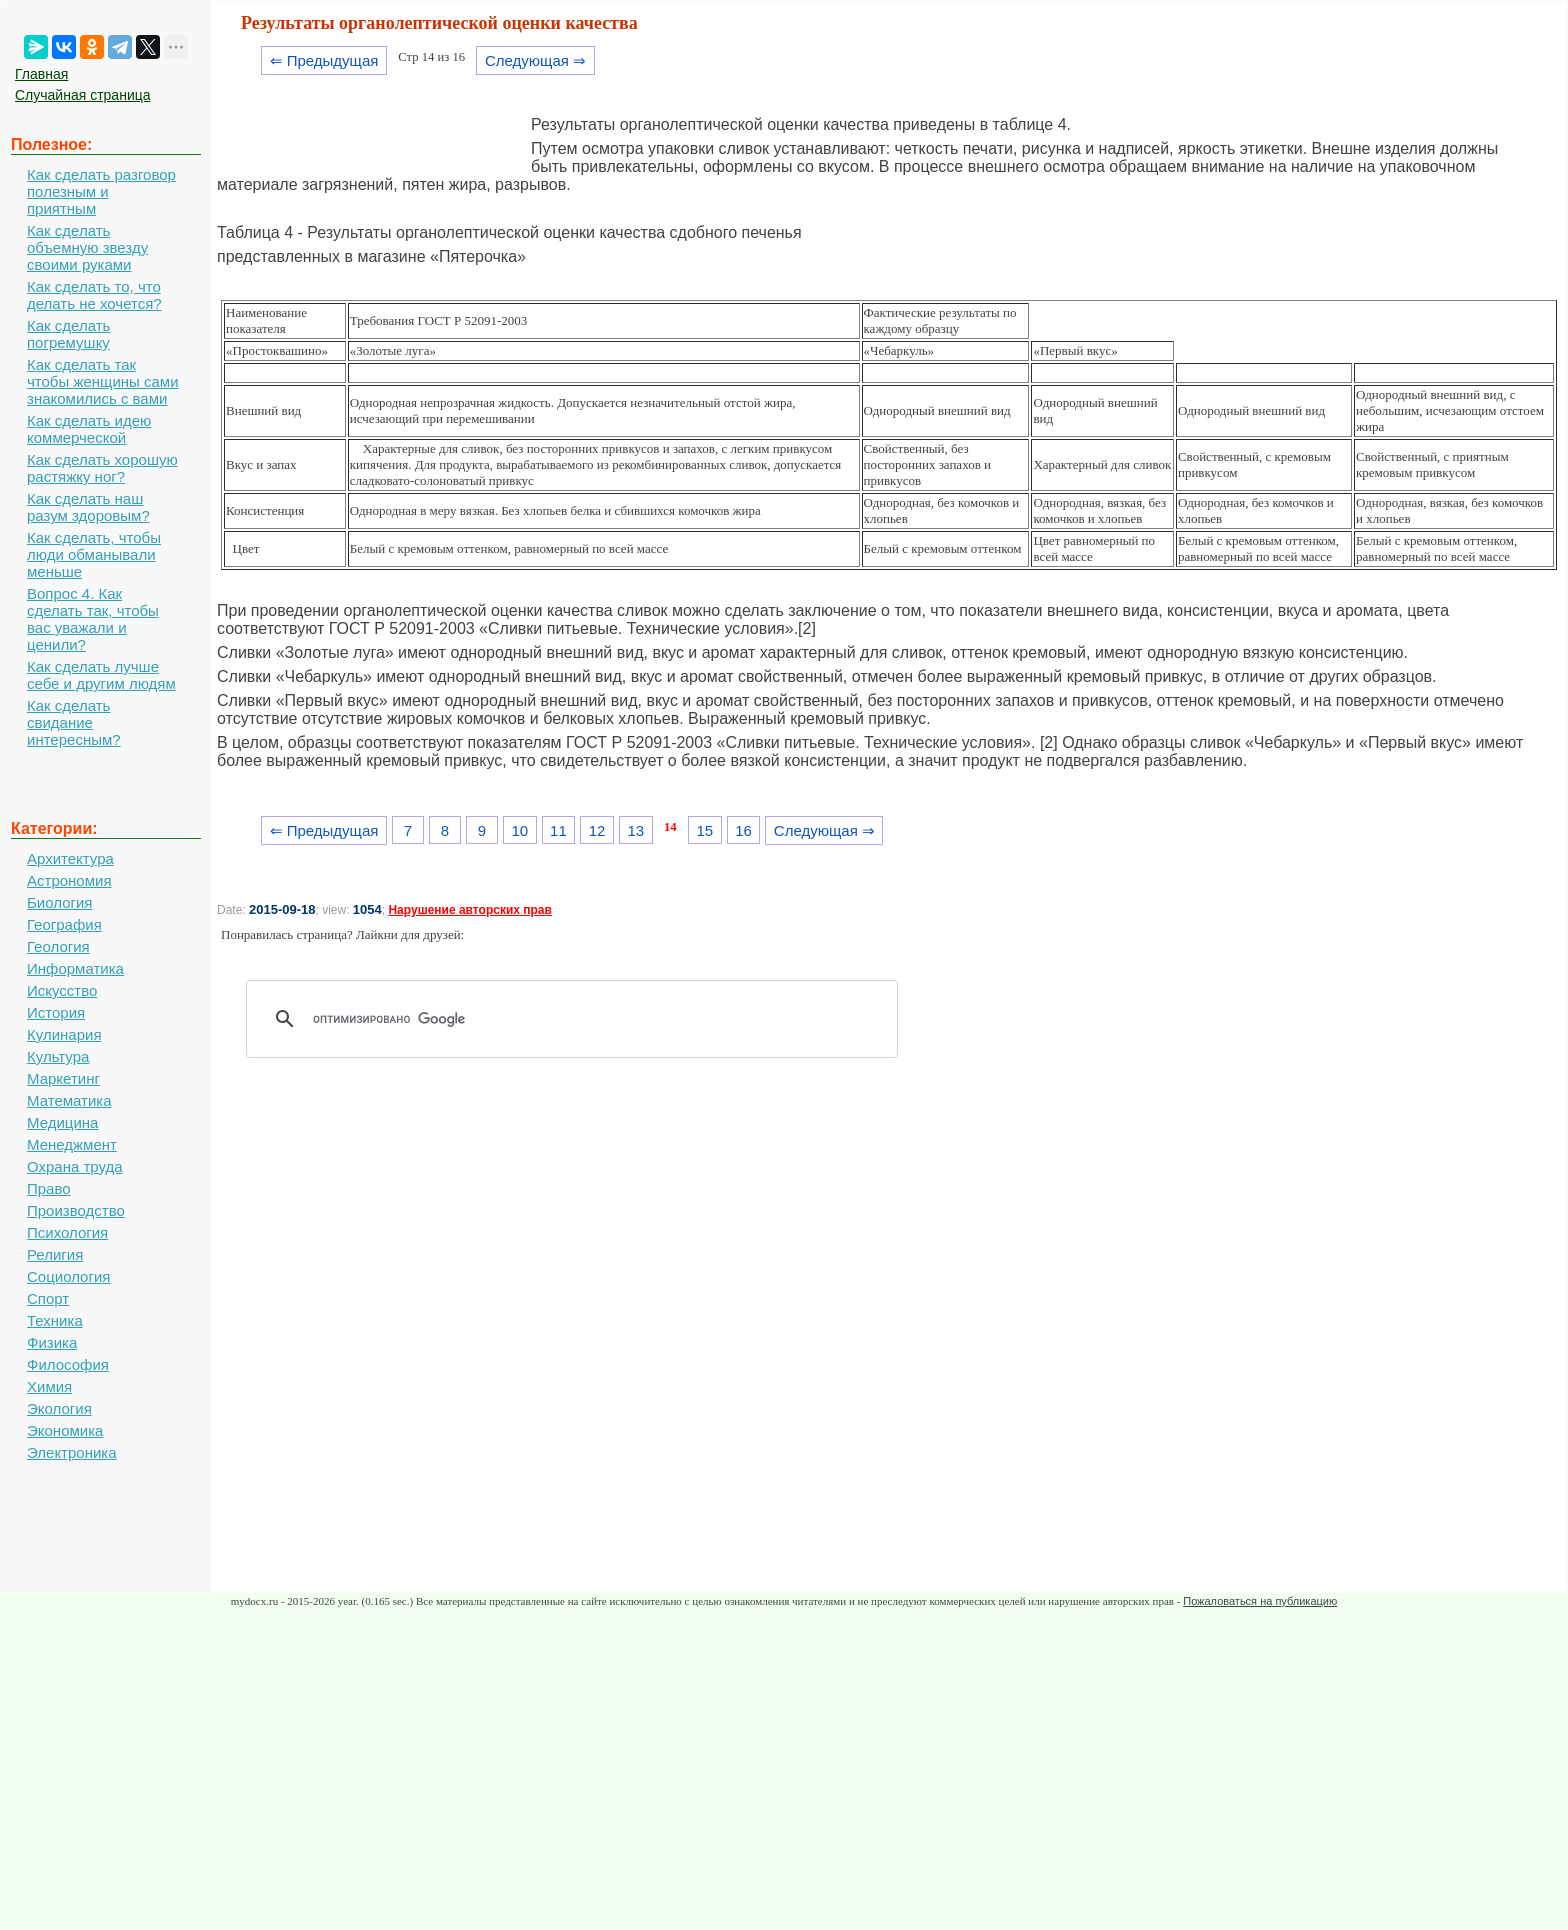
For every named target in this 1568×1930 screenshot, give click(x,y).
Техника (55, 1320)
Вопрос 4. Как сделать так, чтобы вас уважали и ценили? (93, 619)
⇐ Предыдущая (324, 60)
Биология (59, 902)
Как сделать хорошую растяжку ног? (102, 468)
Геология (58, 946)
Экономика (65, 1430)
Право (49, 1188)
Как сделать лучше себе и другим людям (101, 675)
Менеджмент (72, 1144)
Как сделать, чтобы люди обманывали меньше (94, 554)
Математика (69, 1100)
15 (704, 830)
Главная (41, 74)
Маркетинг (63, 1078)
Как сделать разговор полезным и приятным (101, 191)
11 (558, 830)
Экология (59, 1408)
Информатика (75, 968)
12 (597, 830)
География (64, 924)
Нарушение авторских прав (469, 910)
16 (743, 830)
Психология (67, 1232)
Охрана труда (75, 1166)
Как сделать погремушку (68, 334)
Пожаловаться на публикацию (1260, 1601)
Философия (68, 1364)
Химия (49, 1386)
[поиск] (579, 1019)
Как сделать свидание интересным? (74, 722)
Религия (55, 1254)
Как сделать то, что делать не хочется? (94, 295)
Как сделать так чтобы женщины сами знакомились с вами (103, 381)
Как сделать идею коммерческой (89, 429)
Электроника (72, 1452)
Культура (58, 1056)
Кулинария (64, 1034)
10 (519, 830)
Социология (68, 1276)
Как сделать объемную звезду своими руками (87, 247)
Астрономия (69, 880)
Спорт (48, 1298)
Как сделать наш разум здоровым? (88, 507)
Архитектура (70, 858)
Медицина (62, 1122)
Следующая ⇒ (535, 60)
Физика (52, 1342)
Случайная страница (83, 95)
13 (635, 830)
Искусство (62, 990)
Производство (76, 1210)
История (56, 1012)
